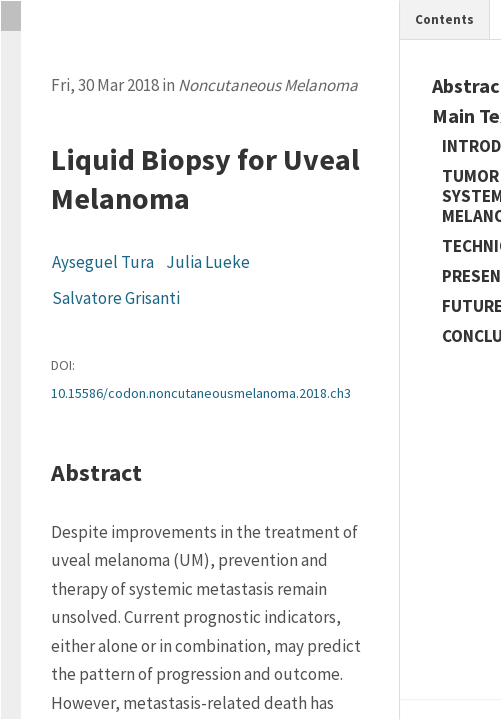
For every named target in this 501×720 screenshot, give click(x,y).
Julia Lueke (208, 262)
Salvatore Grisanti (116, 298)
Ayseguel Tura (103, 262)
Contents (444, 19)
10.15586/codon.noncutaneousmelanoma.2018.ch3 (201, 393)
